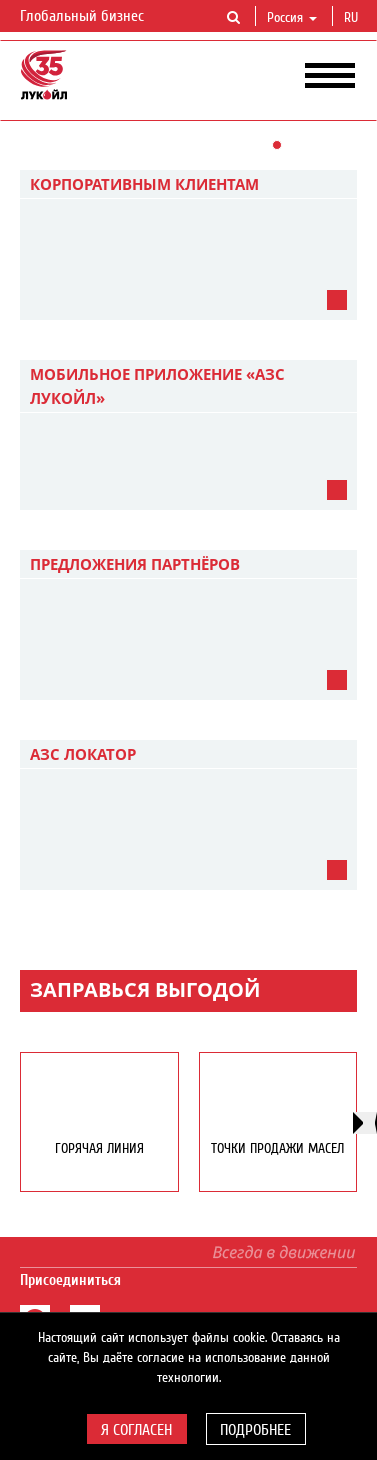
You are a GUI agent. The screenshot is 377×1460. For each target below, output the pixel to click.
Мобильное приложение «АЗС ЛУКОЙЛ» (157, 386)
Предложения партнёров (135, 564)
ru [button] (353, 18)
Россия (292, 18)
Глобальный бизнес (94, 17)
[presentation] (365, 1123)
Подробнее (255, 1430)
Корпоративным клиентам (144, 184)
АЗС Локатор (83, 754)
